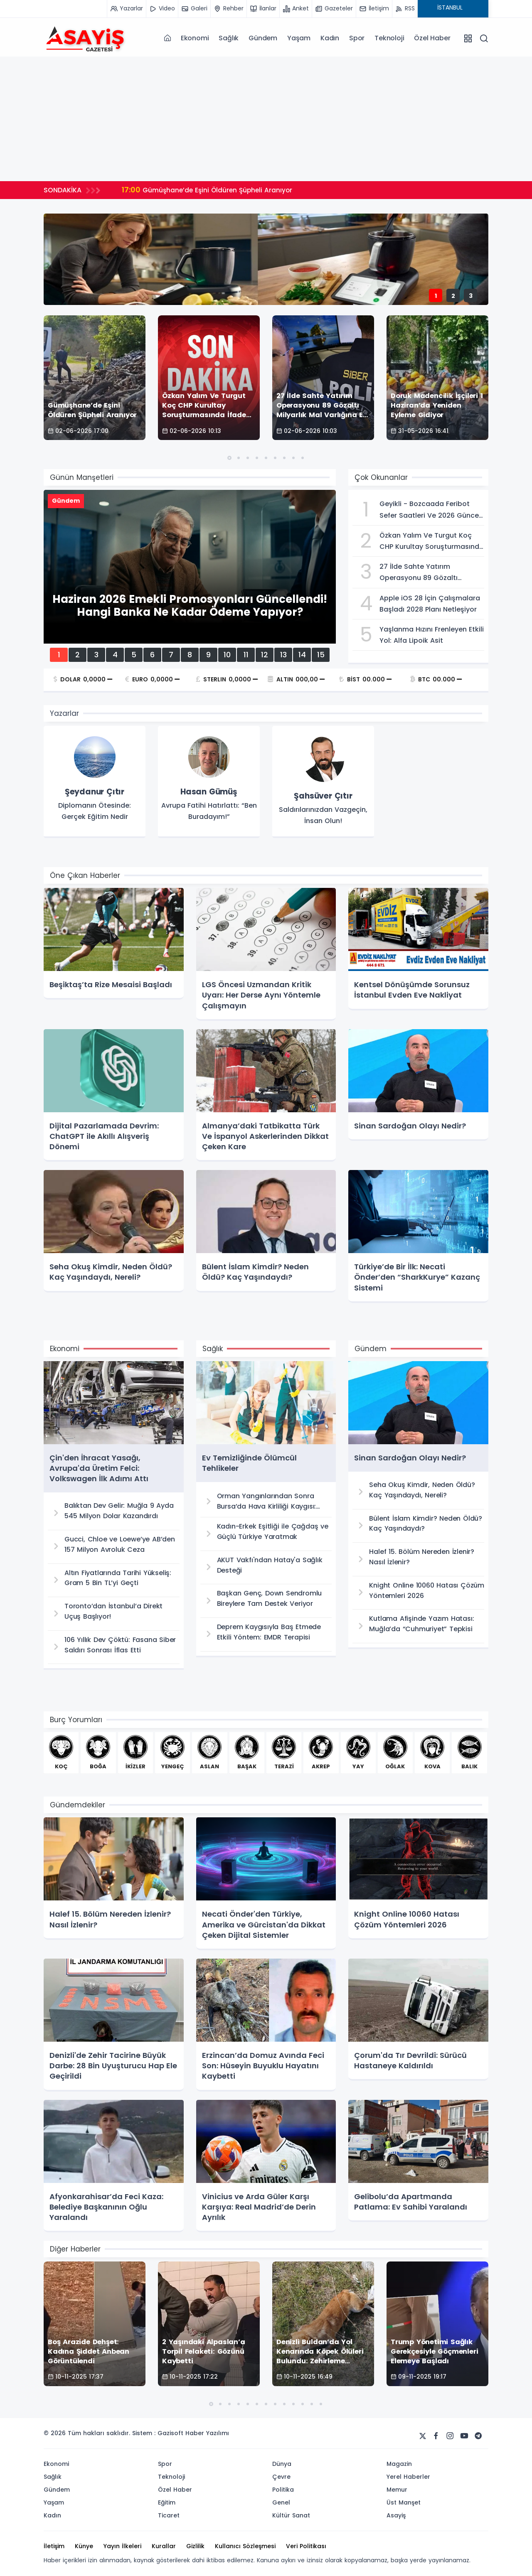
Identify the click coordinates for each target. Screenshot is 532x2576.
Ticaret (169, 2515)
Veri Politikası (306, 2546)
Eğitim (166, 2502)
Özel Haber (432, 38)
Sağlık (229, 38)
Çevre (281, 2477)
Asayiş (396, 2515)
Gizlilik (195, 2546)
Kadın (329, 38)
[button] (229, 458)
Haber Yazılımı (207, 2433)
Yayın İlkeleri (122, 2546)
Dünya (281, 2464)
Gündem (263, 38)
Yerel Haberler (408, 2477)
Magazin (399, 2464)
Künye (84, 2546)
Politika (283, 2489)
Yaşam (298, 38)
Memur (397, 2489)
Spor (357, 38)
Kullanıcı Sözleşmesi (245, 2546)
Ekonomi (195, 38)
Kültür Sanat (291, 2515)
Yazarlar (64, 713)
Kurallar (164, 2546)
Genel (281, 2502)
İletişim (54, 2546)
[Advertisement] (266, 119)
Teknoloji (389, 38)
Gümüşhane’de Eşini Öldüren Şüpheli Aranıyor (209, 189)
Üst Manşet (404, 2502)
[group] (94, 782)
